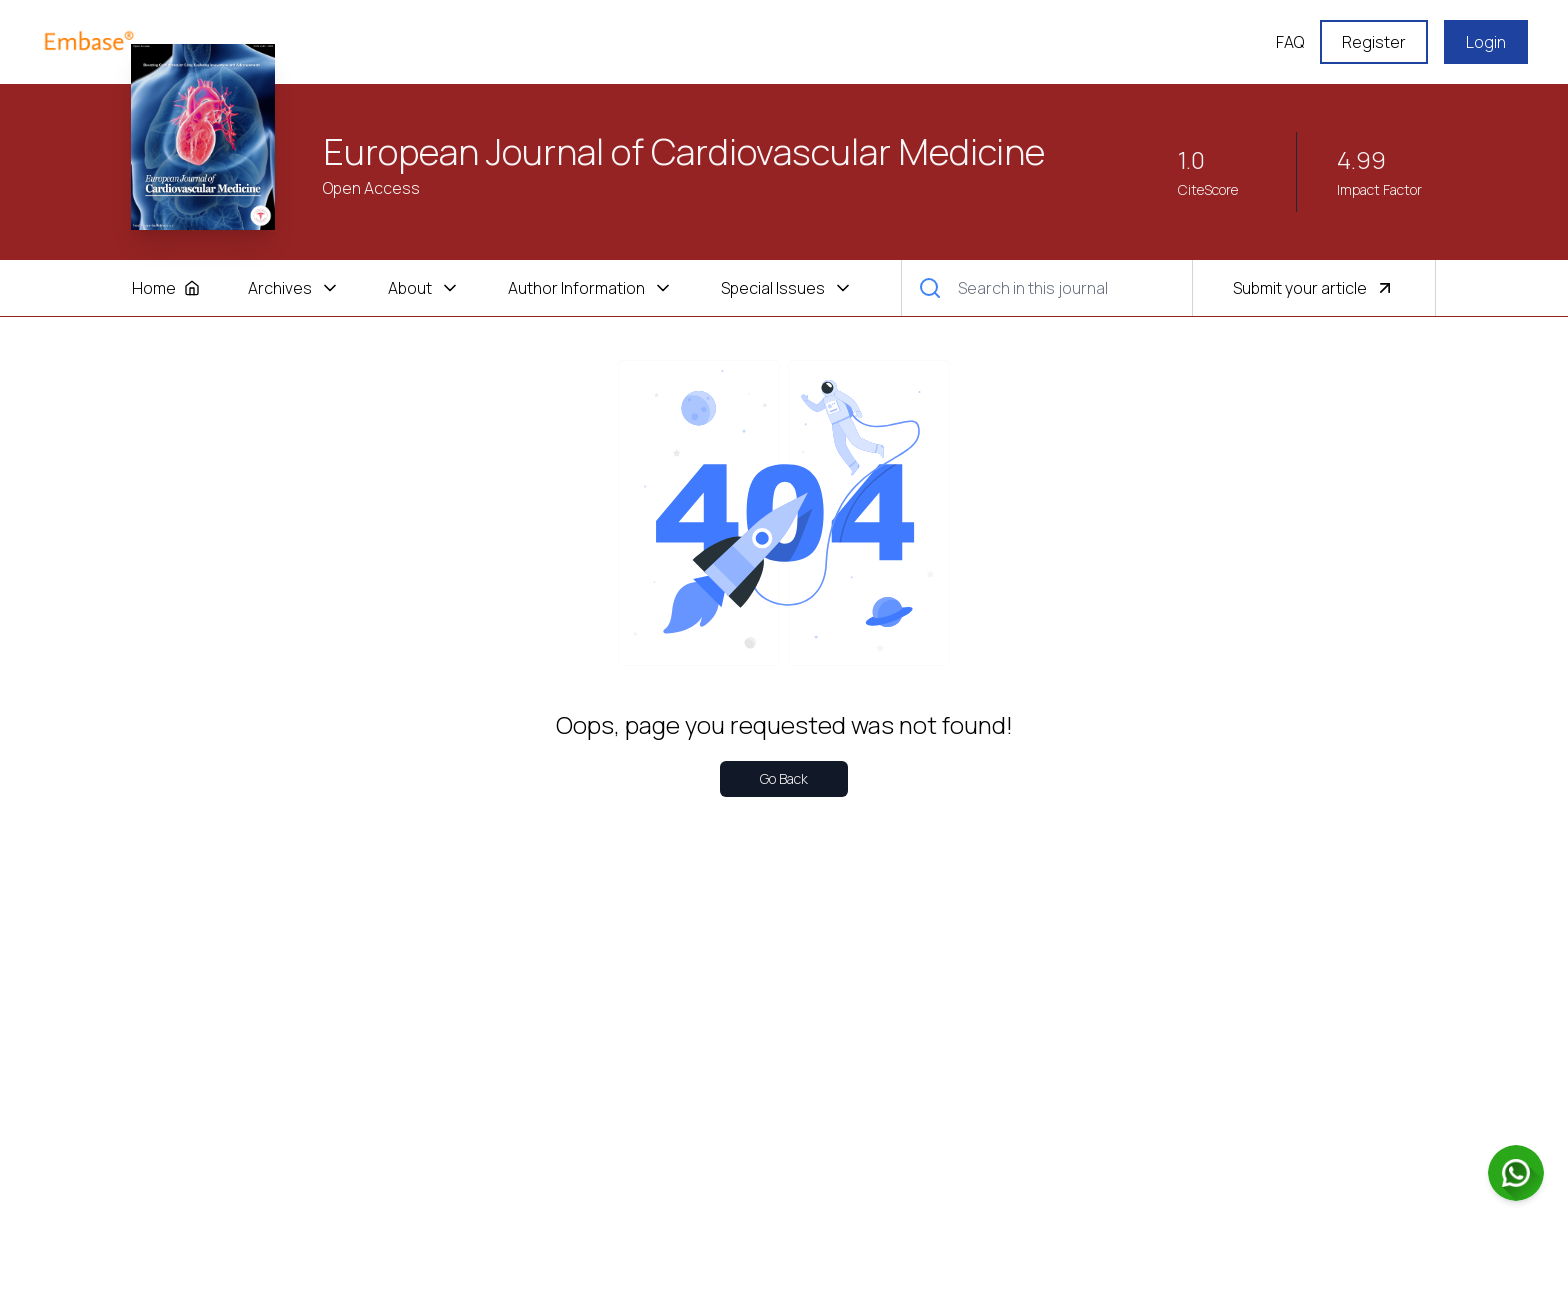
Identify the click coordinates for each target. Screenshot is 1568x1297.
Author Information (590, 288)
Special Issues (787, 288)
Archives (294, 288)
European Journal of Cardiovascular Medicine (685, 152)
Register (1374, 42)
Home (166, 288)
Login (1486, 42)
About (424, 288)
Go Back (784, 778)
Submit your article (1314, 288)
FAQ (1290, 42)
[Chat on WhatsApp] (1516, 1173)
